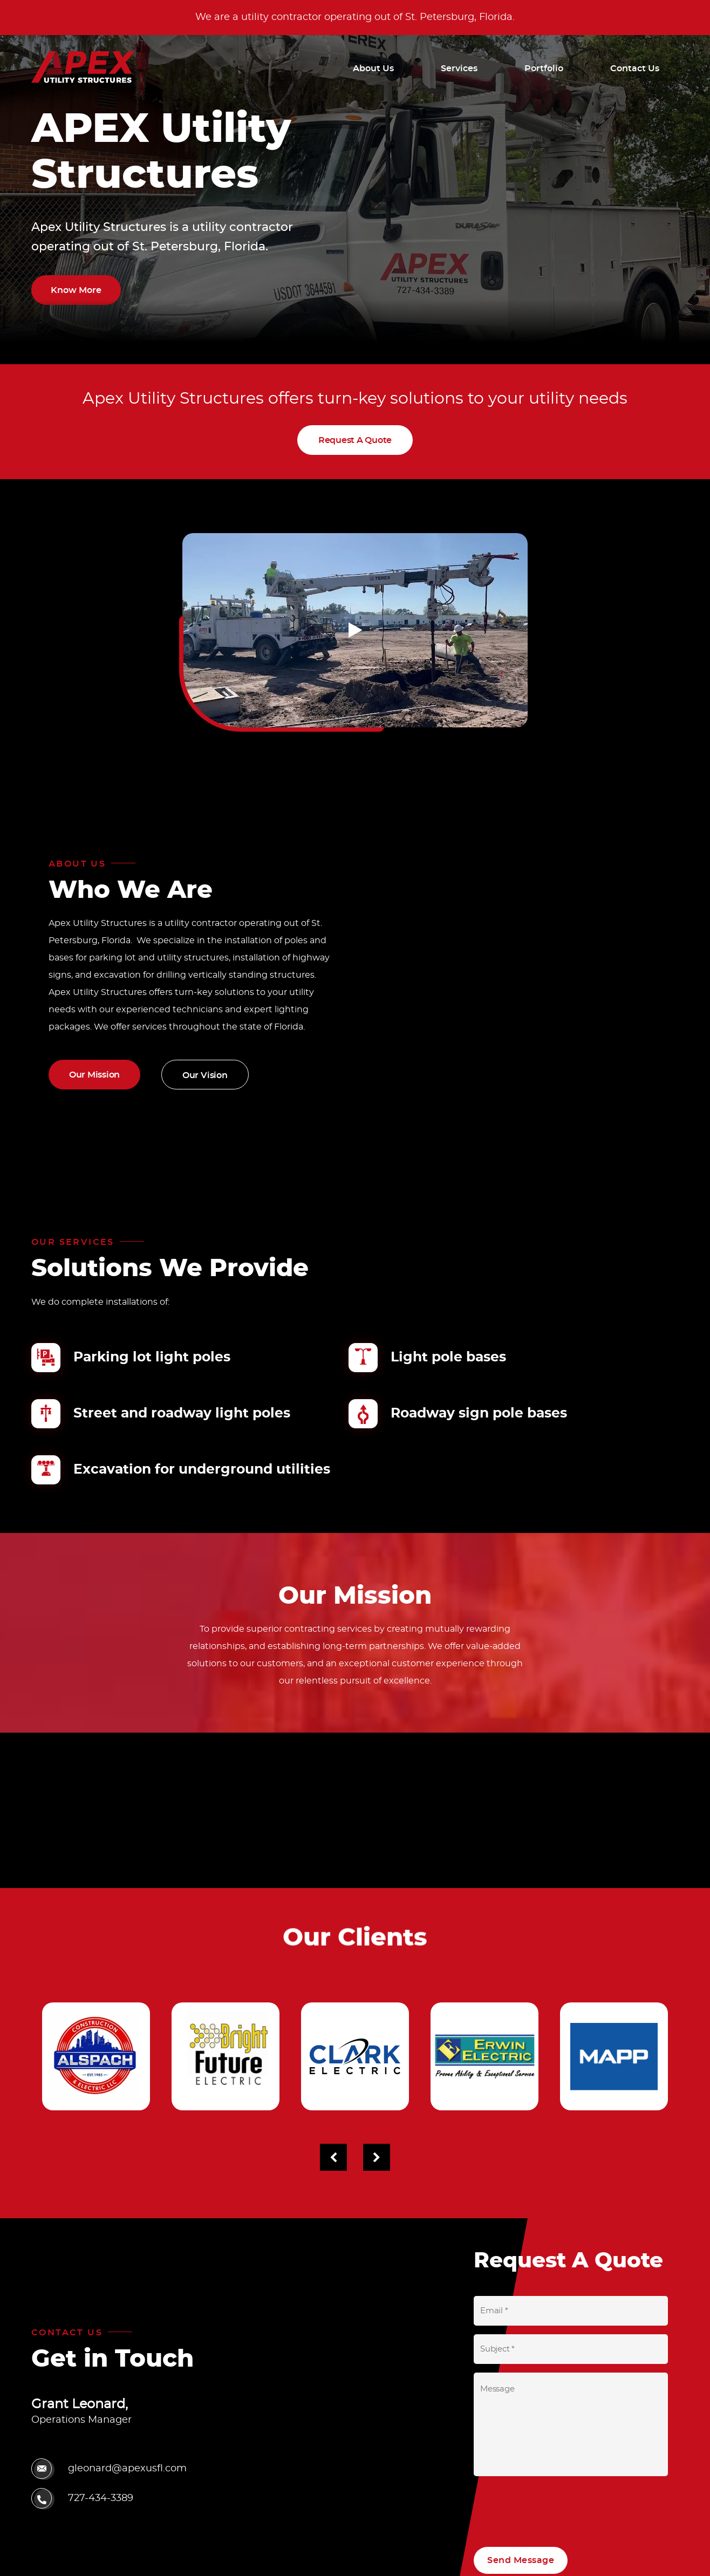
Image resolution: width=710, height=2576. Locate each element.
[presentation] (556, 2506)
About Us (373, 68)
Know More (76, 290)
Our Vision (205, 1075)
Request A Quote (355, 439)
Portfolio (543, 68)
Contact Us (634, 68)
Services (459, 68)
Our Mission (94, 1075)
